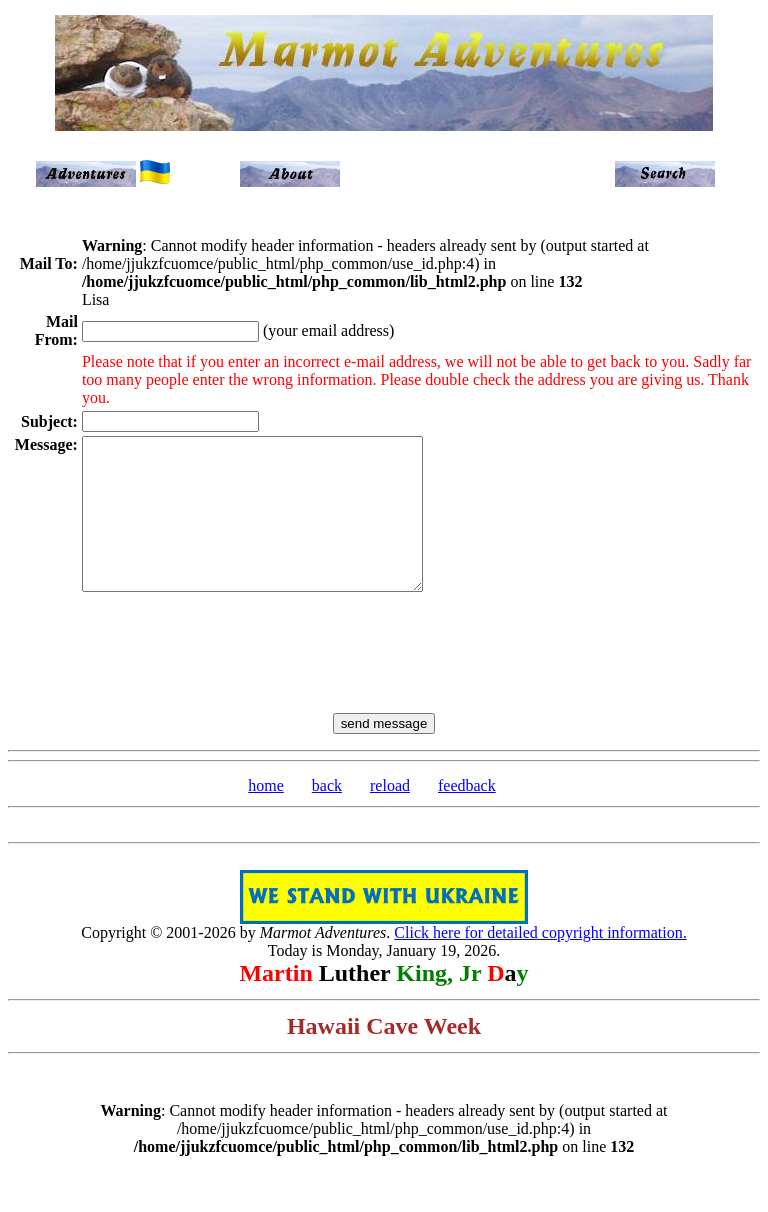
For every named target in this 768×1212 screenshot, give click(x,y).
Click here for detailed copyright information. (540, 962)
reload (390, 815)
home (266, 815)
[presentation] (384, 668)
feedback (467, 815)
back (327, 815)
